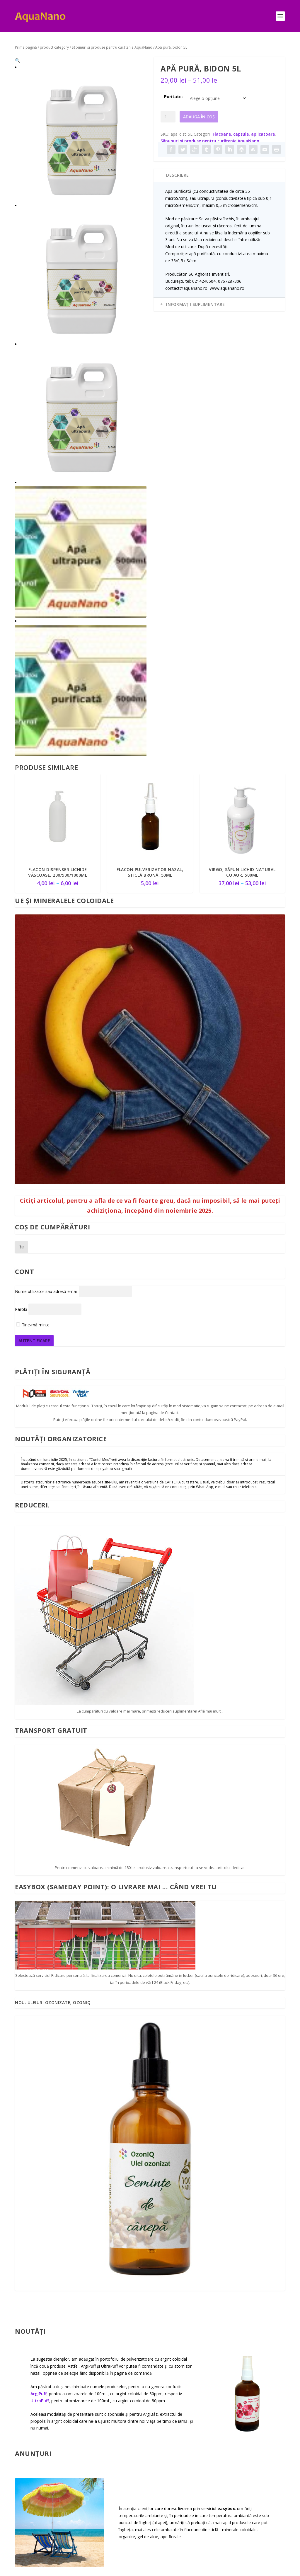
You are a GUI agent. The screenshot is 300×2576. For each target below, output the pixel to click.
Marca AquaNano (126, 2466)
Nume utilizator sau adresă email (46, 846)
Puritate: (173, 96)
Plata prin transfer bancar (31, 2470)
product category (54, 47)
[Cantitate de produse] (168, 116)
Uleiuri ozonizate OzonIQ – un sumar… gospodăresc (147, 2415)
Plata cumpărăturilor (30, 2421)
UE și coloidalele (124, 2432)
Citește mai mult (80, 2311)
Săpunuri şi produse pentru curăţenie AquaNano (112, 47)
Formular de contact (27, 2490)
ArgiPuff (38, 1949)
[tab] (219, 175)
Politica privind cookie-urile (262, 2439)
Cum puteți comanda (26, 2402)
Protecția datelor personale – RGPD (265, 2459)
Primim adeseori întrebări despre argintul (58, 2244)
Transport (25, 2439)
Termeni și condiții (266, 2380)
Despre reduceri (31, 2453)
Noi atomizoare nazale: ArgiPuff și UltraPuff (143, 2483)
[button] (137, 66)
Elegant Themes (55, 2569)
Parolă (21, 864)
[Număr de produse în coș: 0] (21, 802)
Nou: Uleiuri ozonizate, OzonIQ (53, 1557)
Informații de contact (28, 2382)
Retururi (255, 2394)
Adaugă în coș (199, 117)
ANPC (252, 2408)
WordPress (106, 2569)
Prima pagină (26, 47)
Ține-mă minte (33, 880)
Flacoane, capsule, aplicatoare (244, 134)
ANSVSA (255, 2423)
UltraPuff (39, 1955)
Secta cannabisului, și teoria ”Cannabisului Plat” (137, 2449)
